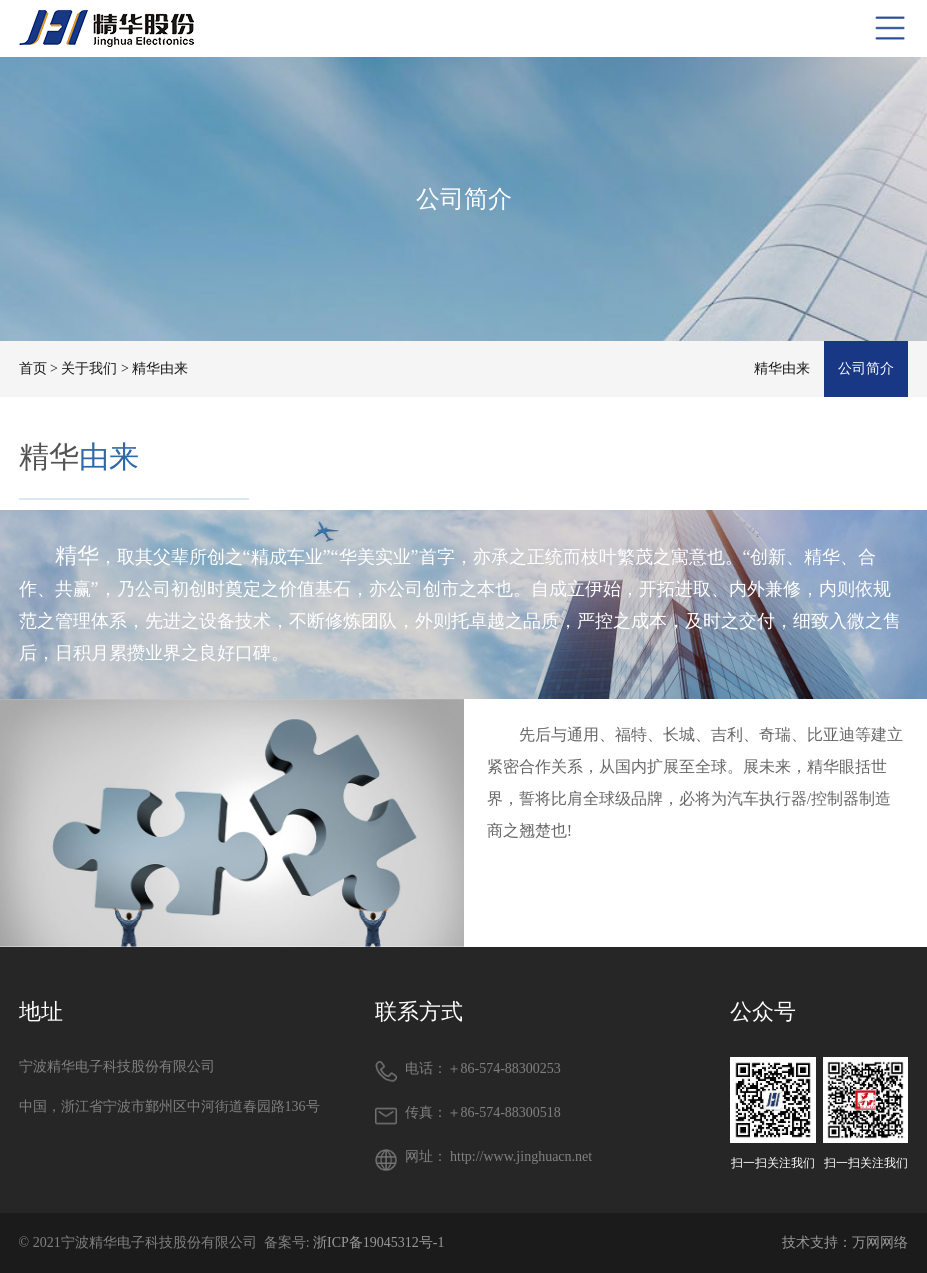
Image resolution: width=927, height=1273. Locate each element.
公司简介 (866, 368)
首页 (33, 368)
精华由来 (782, 368)
